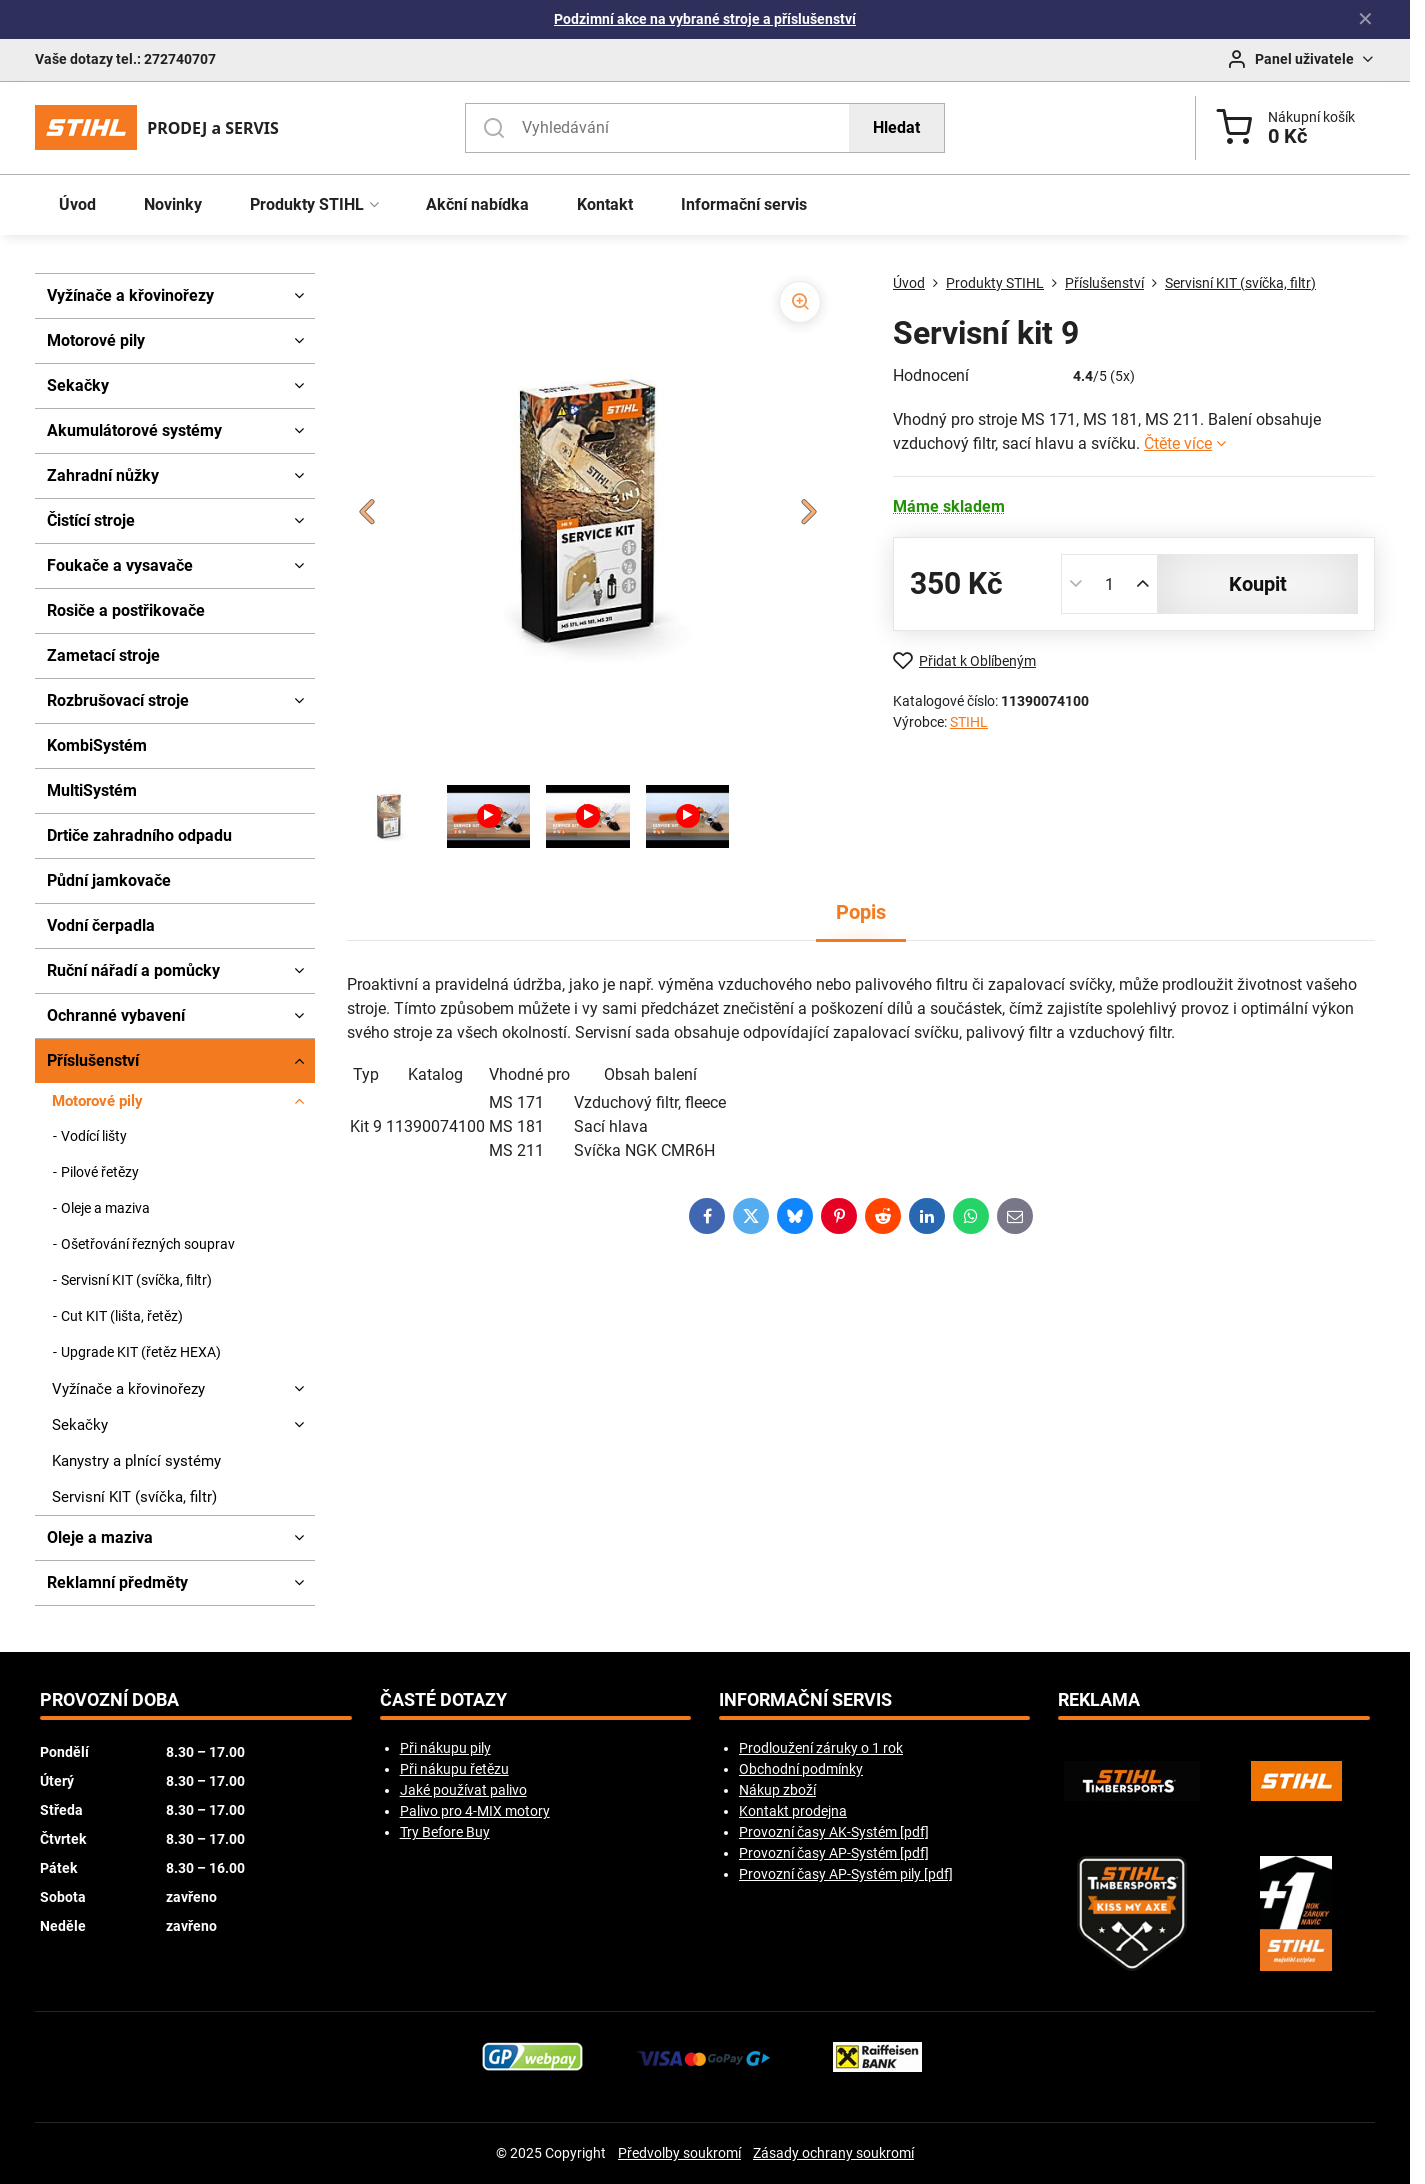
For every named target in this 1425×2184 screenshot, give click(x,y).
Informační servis (805, 1700)
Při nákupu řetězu (454, 1769)
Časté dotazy (443, 1700)
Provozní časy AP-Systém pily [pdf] (846, 1874)
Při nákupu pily (445, 1748)
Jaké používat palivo (463, 1790)
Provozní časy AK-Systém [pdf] (834, 1832)
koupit (1258, 584)
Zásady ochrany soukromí (833, 2153)
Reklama (1099, 1700)
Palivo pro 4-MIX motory (475, 1811)
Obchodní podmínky (801, 1769)
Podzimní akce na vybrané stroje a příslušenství (705, 19)
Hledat (896, 127)
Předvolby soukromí (679, 2153)
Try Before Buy (445, 1832)
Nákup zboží (777, 1790)
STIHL (969, 722)
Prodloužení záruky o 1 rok (821, 1748)
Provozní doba (109, 1700)
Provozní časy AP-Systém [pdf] (834, 1853)
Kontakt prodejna (793, 1811)
